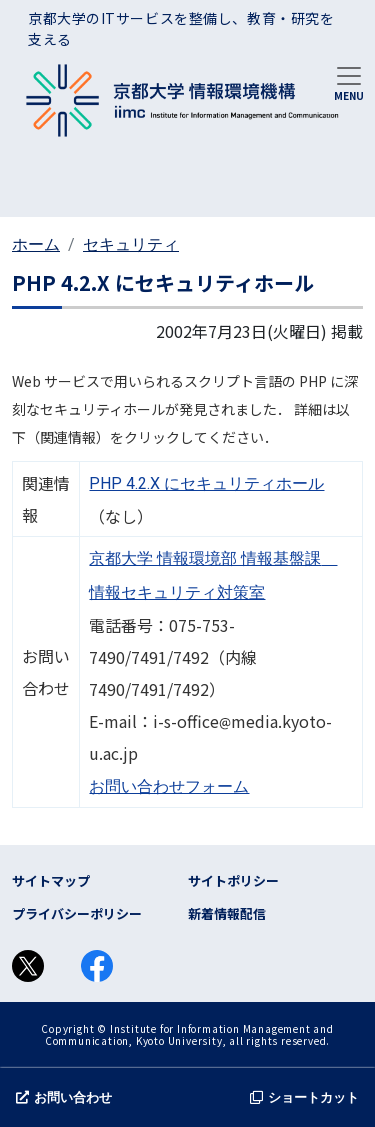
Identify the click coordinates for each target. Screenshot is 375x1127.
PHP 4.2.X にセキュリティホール (206, 483)
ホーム (36, 244)
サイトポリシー (233, 880)
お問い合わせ (64, 1097)
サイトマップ (51, 880)
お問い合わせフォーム (169, 786)
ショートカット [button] (304, 1097)
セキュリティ (131, 244)
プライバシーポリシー (77, 913)
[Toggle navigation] (349, 82)
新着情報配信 (227, 913)
